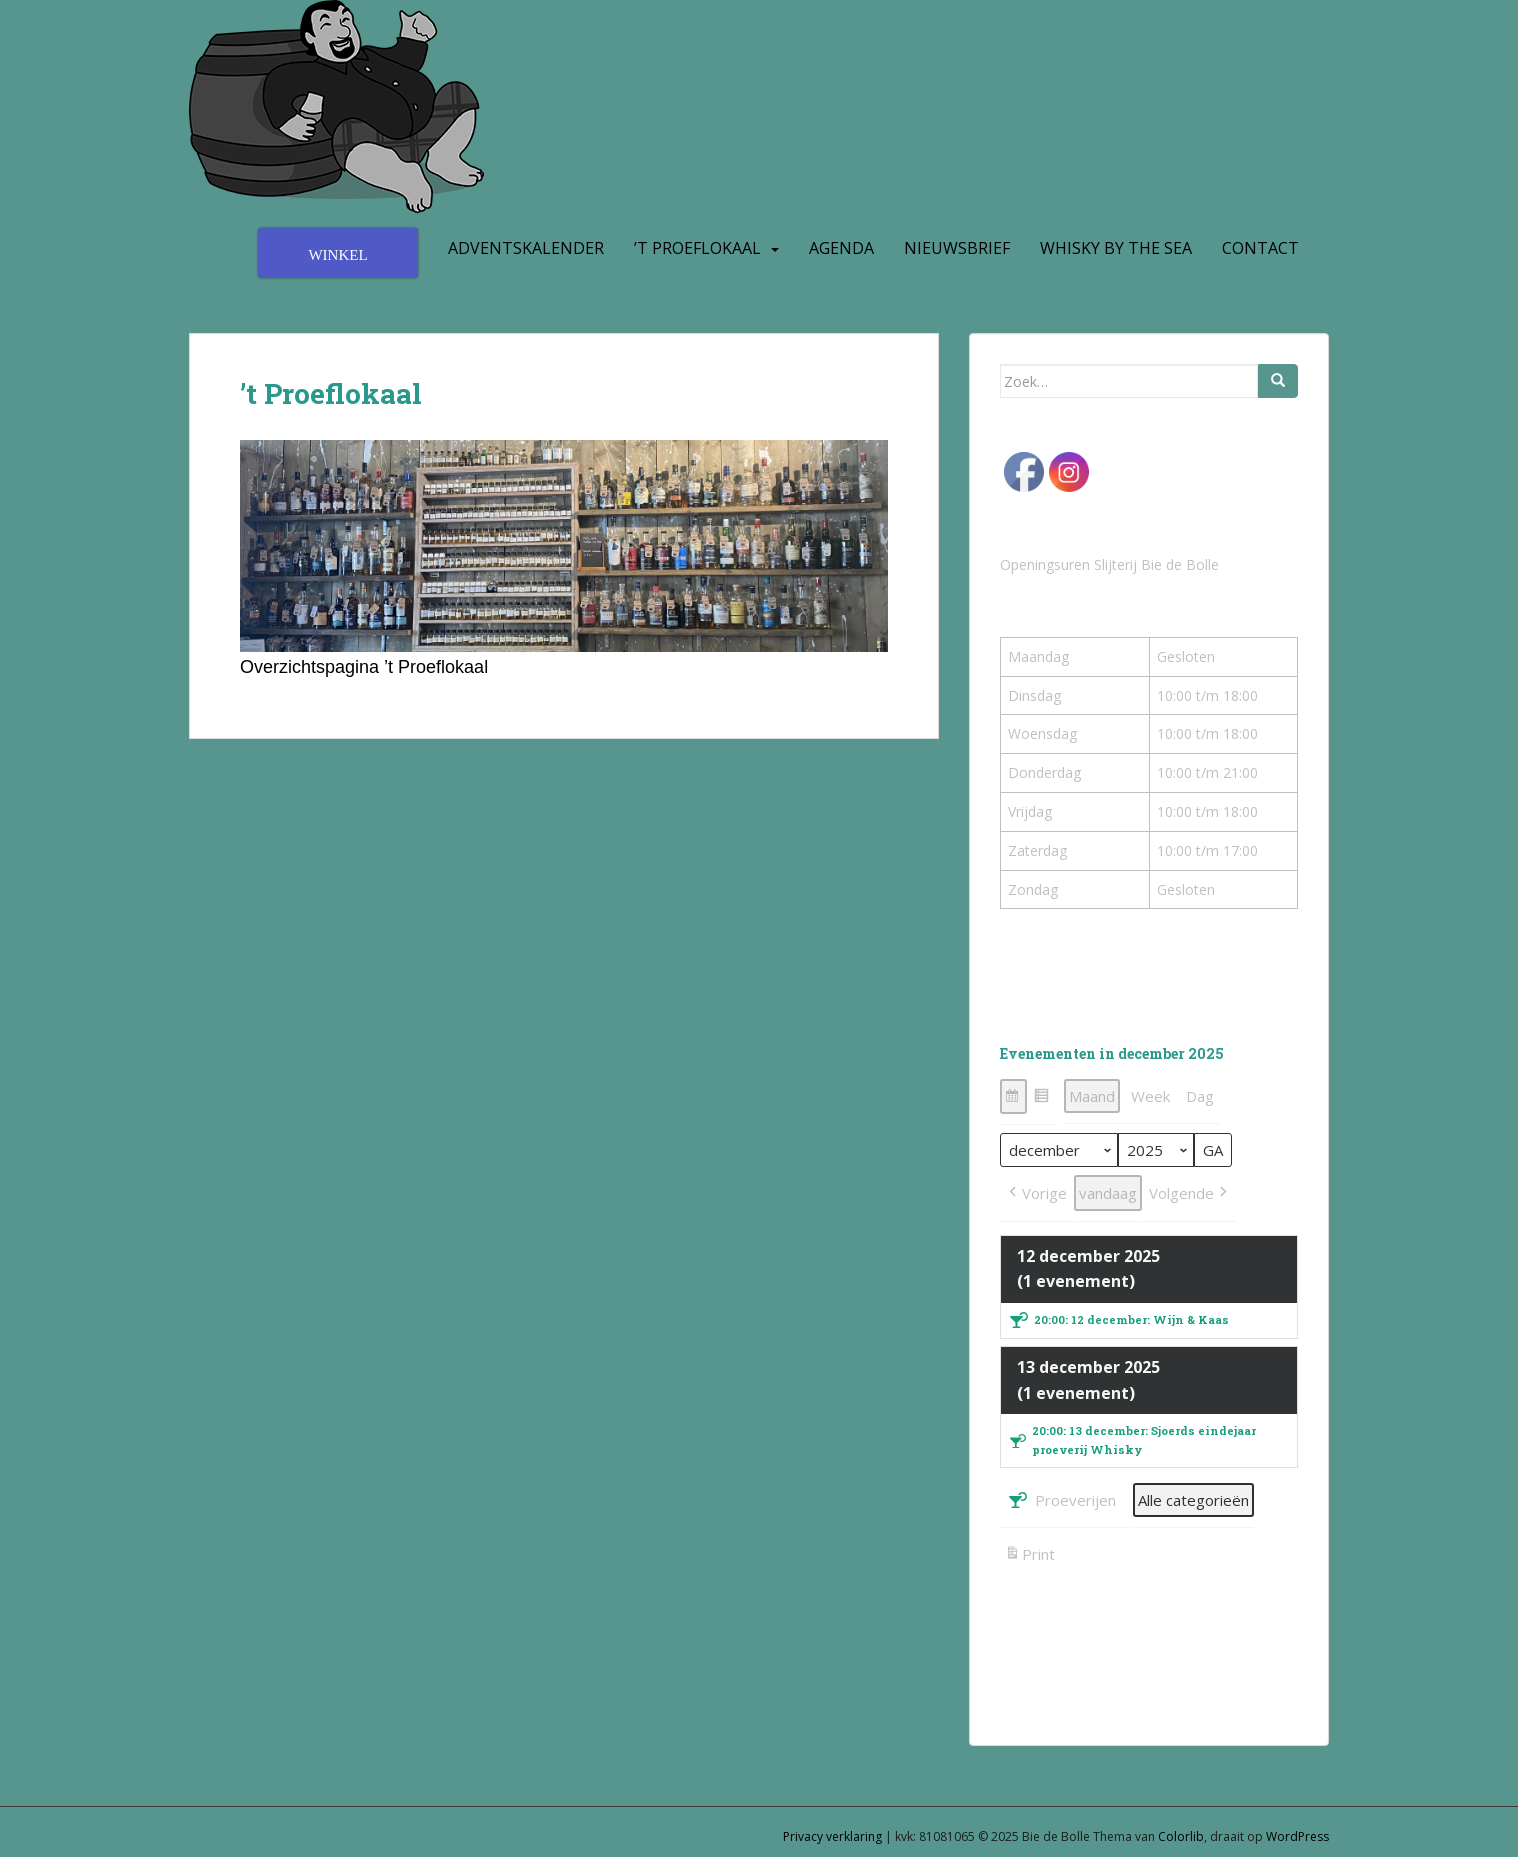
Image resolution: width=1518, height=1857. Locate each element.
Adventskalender (526, 248)
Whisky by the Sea (1116, 248)
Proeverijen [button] (1060, 1500)
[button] (1013, 1096)
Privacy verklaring (832, 1836)
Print (1029, 1556)
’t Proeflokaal (697, 248)
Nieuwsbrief (957, 248)
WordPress (1297, 1836)
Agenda (841, 248)
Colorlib (1181, 1836)
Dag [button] (1200, 1096)
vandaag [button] (1108, 1193)
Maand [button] (1092, 1096)
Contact (1260, 248)
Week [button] (1150, 1096)
